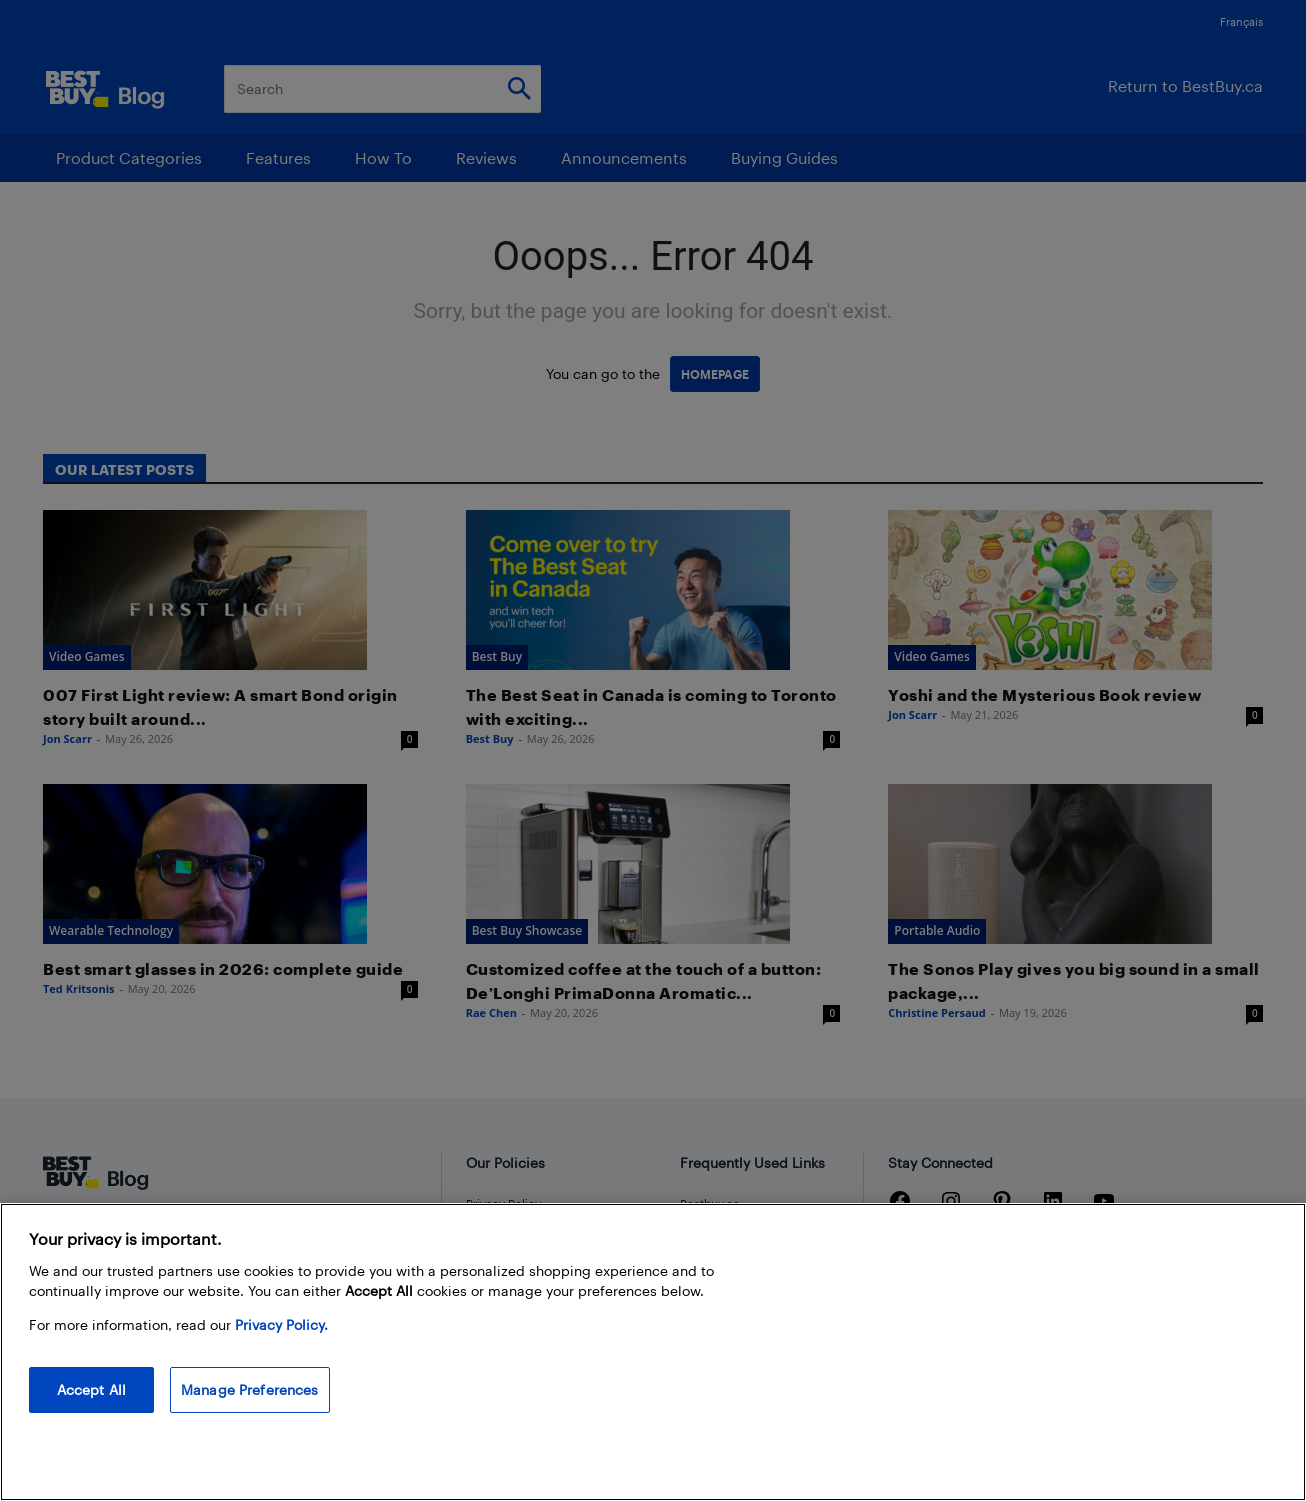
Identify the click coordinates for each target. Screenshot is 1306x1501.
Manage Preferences (250, 1389)
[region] (653, 1352)
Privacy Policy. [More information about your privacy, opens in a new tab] (281, 1324)
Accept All (91, 1389)
